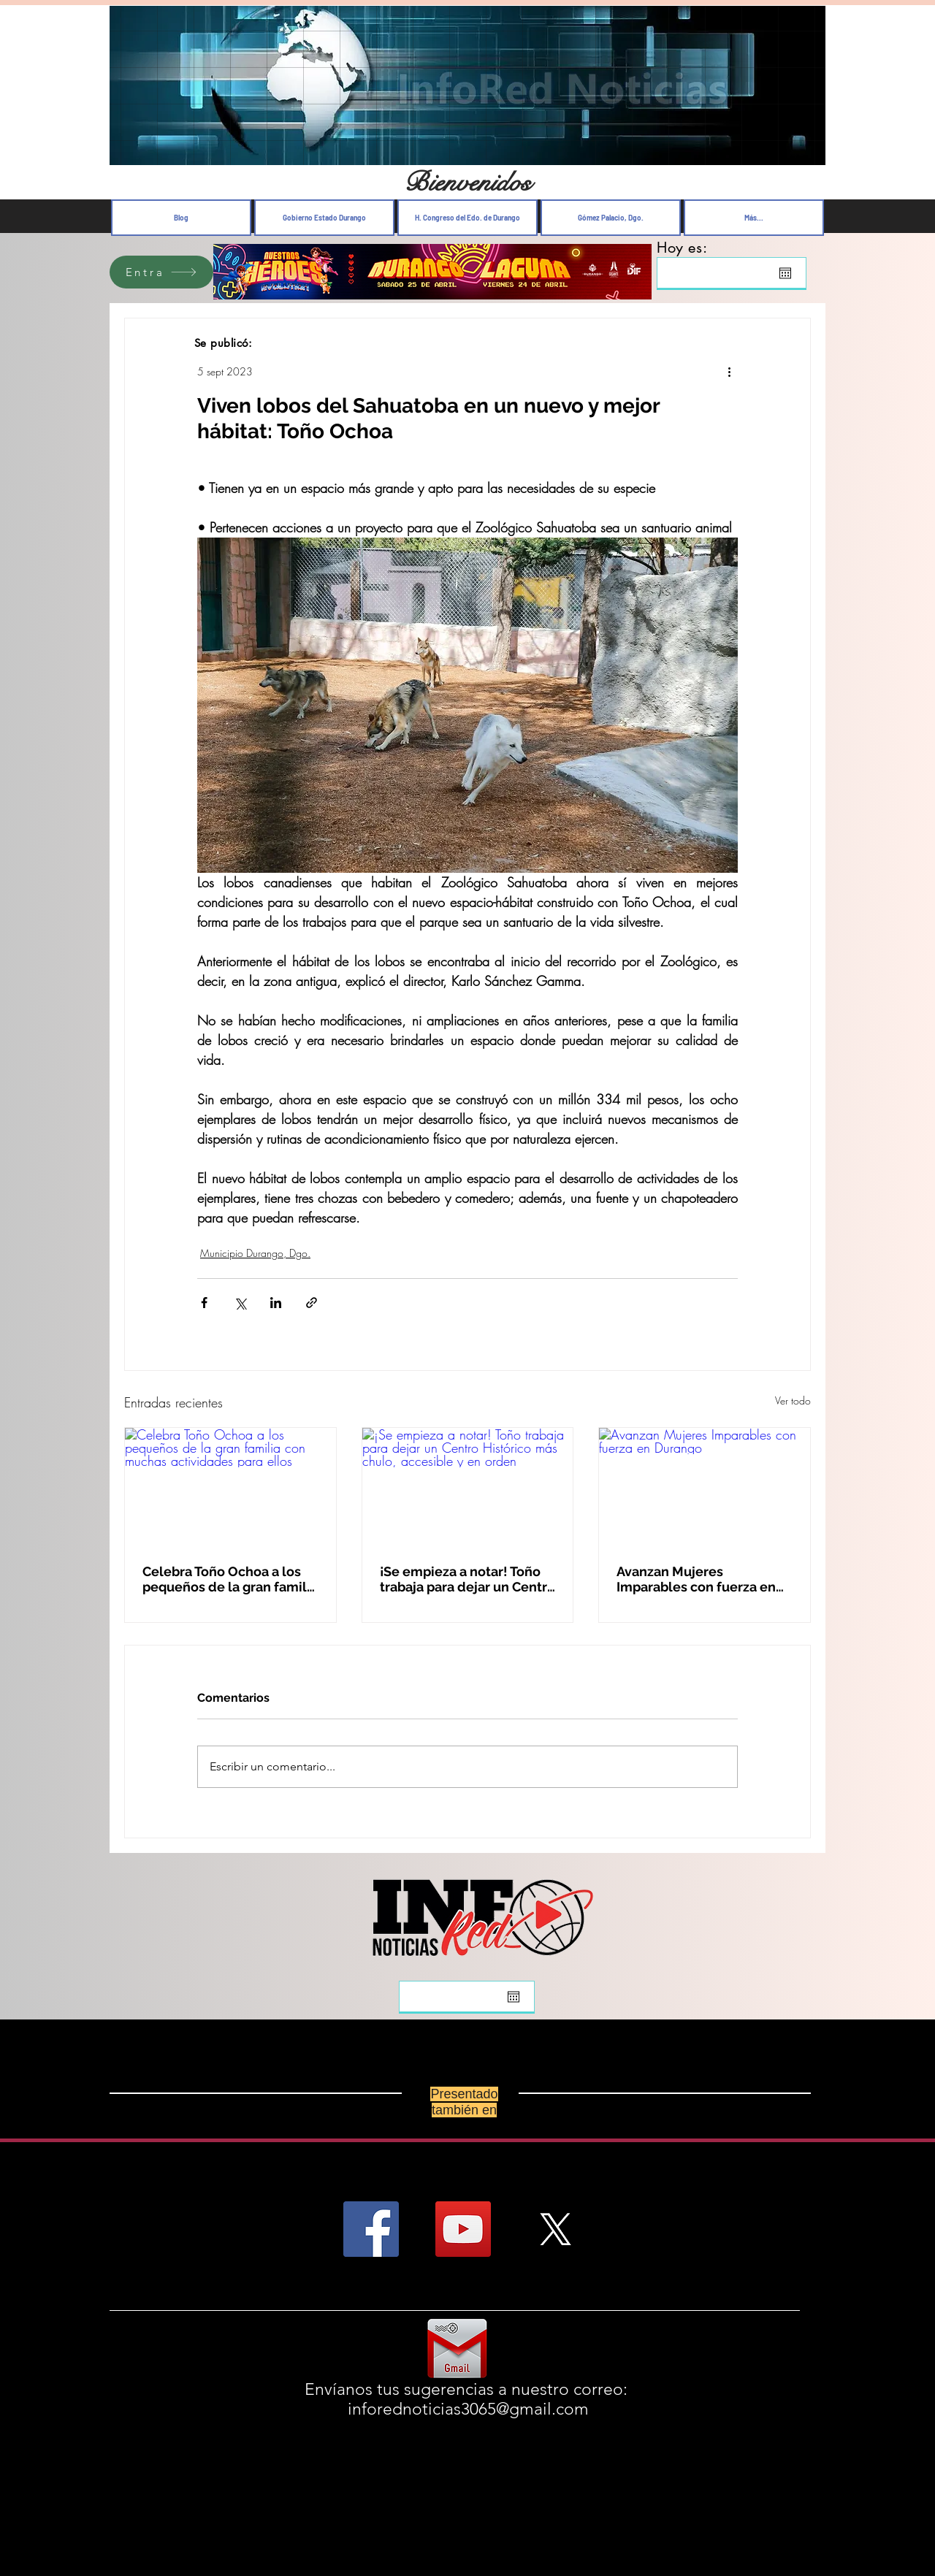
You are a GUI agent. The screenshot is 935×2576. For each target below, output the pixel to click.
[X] (555, 2229)
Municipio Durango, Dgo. (255, 1253)
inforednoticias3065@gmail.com (468, 2409)
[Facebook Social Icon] (371, 2229)
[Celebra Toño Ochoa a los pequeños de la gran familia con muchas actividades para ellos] (230, 1487)
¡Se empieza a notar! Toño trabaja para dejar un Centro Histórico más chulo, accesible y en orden (467, 1579)
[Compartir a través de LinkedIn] (276, 1303)
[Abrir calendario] (785, 273)
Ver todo (793, 1400)
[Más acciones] (729, 371)
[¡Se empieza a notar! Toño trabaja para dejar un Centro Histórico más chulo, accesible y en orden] (467, 1487)
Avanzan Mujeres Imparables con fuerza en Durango (696, 1579)
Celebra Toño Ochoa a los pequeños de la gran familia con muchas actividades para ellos (230, 1579)
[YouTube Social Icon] (463, 2229)
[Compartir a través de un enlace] (311, 1303)
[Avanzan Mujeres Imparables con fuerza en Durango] (704, 1487)
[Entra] (161, 272)
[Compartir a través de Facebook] (204, 1303)
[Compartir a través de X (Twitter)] (240, 1303)
